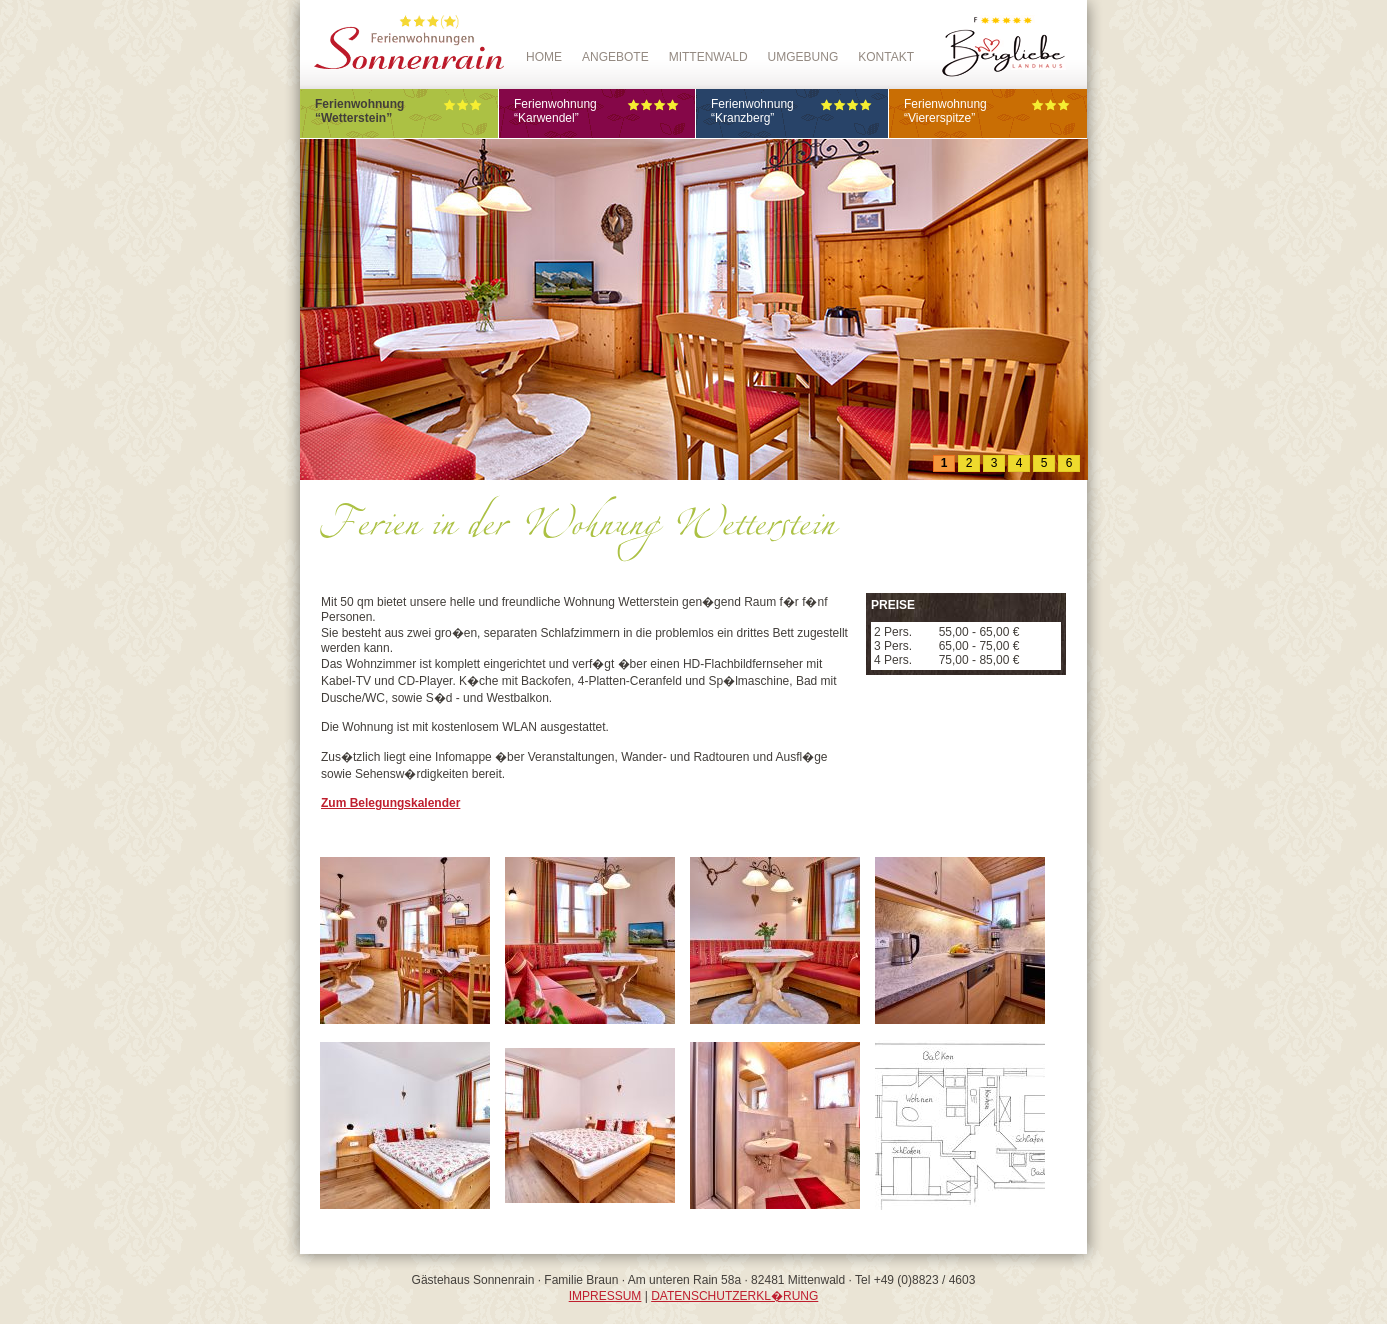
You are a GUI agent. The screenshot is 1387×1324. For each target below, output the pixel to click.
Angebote (615, 57)
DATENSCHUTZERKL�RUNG (734, 1296)
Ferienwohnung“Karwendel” (597, 111)
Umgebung (803, 57)
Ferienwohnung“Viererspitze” (988, 111)
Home (544, 57)
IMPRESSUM (605, 1296)
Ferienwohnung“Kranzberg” (792, 111)
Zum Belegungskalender (390, 803)
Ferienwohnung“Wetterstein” (399, 111)
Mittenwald (708, 57)
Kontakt (886, 57)
